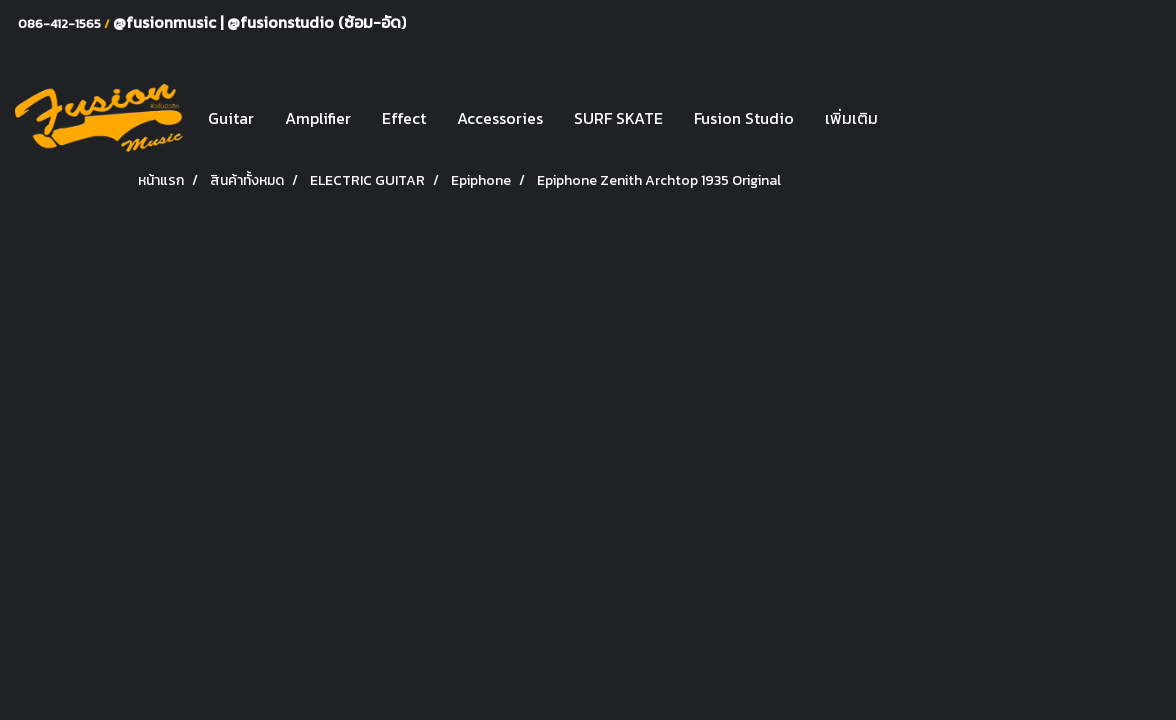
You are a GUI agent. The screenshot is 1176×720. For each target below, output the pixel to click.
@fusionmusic (166, 22)
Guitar (231, 118)
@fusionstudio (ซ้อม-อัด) (316, 22)
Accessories (500, 118)
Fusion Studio (744, 118)
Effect (404, 118)
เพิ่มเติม (851, 118)
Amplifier (318, 118)
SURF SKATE (618, 118)
